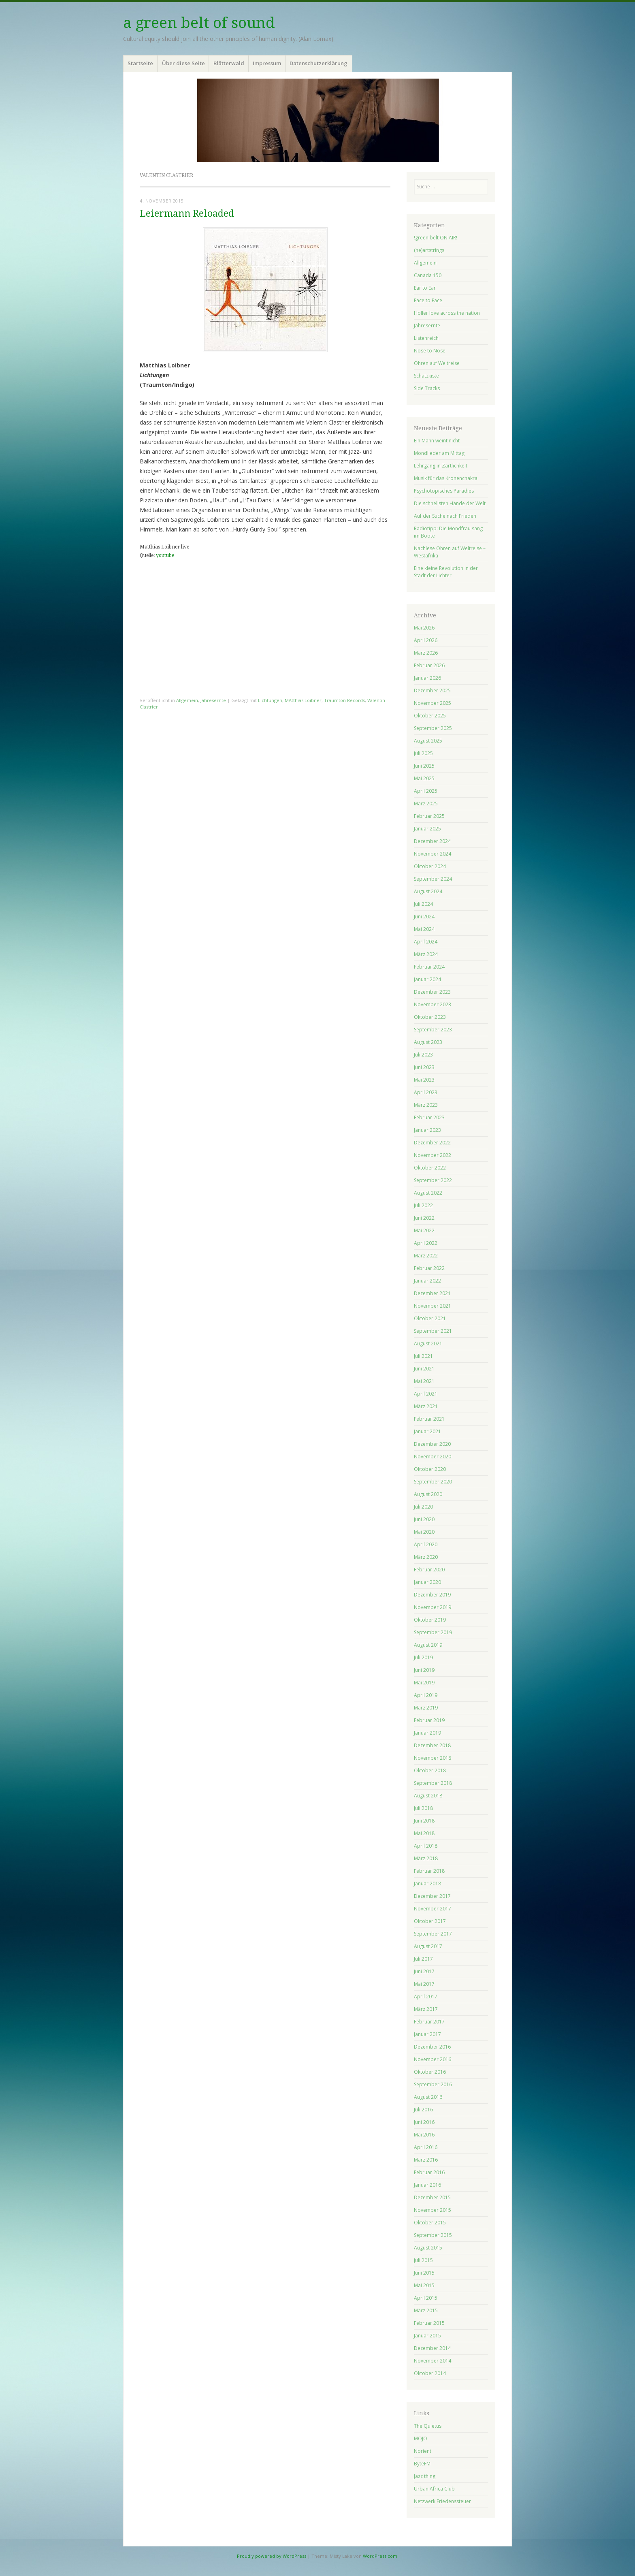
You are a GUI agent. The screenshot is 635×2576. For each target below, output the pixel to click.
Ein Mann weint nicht (437, 440)
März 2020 (426, 1557)
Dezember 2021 (432, 1293)
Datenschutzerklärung (318, 63)
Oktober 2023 (430, 1017)
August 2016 (428, 2097)
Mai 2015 (424, 2285)
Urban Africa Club (434, 2488)
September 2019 (433, 1632)
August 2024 (428, 891)
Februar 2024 (429, 966)
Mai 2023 (424, 1079)
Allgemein (187, 700)
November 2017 (432, 1908)
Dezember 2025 (432, 690)
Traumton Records (344, 700)
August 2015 (428, 2247)
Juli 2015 (423, 2260)
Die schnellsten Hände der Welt (450, 503)
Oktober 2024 (430, 866)
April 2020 (425, 1544)
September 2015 (433, 2235)
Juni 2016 (424, 2122)
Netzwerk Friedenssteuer (442, 2501)
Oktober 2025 (430, 715)
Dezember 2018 (432, 1745)
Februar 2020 (429, 1569)
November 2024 (432, 853)
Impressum (267, 63)
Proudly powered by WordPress (271, 2556)
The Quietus (427, 2425)
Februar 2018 (429, 1870)
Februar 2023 (429, 1117)
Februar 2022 (429, 1268)
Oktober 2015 (430, 2222)
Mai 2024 (424, 929)
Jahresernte (213, 700)
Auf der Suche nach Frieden (445, 515)
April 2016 (425, 2147)
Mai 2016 (424, 2134)
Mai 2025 (424, 778)
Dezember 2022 (432, 1142)
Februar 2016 (429, 2172)
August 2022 (428, 1192)
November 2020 (432, 1456)
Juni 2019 (424, 1670)
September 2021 (433, 1330)
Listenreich (426, 338)
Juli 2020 (423, 1506)
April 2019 (425, 1695)
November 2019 (432, 1607)
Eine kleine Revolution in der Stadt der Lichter (446, 572)
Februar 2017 (429, 2021)
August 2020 (428, 1494)
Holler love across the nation (447, 312)
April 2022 (425, 1243)
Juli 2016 (423, 2109)
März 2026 (426, 652)
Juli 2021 (423, 1356)
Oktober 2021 (430, 1318)
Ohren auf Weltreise (437, 363)
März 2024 (426, 954)
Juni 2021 (424, 1368)
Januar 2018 (427, 1883)
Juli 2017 (423, 1958)
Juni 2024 (424, 916)
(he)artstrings (429, 250)
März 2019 (426, 1707)
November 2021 (432, 1305)
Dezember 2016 (432, 2046)
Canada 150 (427, 275)
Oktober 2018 (430, 1770)
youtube (165, 555)
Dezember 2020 (432, 1444)
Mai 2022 (424, 1230)
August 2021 (428, 1343)
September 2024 (433, 878)
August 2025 (428, 740)
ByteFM (422, 2463)
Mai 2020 (424, 1531)
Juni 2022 (424, 1217)
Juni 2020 (424, 1519)
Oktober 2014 (430, 2373)
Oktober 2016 (430, 2071)
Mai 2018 (424, 1833)
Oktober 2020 (430, 1469)
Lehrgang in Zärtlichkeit (440, 465)
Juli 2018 (423, 1808)
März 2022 (426, 1255)
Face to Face (428, 300)
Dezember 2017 (432, 1896)
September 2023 (433, 1029)
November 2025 (432, 703)
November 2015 (432, 2210)
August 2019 (428, 1644)
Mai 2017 (424, 1984)
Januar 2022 (427, 1280)
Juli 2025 (423, 753)
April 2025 (425, 791)
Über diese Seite (183, 63)
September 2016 (433, 2084)
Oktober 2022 (430, 1167)
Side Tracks (427, 388)
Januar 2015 (427, 2335)
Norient (422, 2451)
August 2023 (428, 1042)
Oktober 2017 (430, 1921)
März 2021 (426, 1406)
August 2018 (428, 1795)
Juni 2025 (424, 765)
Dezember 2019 (432, 1594)
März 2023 (426, 1104)
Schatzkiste (426, 375)
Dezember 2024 (432, 841)
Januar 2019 (427, 1732)
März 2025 (426, 803)
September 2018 (433, 1783)
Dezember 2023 (432, 991)
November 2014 (432, 2360)
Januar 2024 (427, 979)
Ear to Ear (425, 287)
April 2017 (425, 1996)
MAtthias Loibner (303, 700)
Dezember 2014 (432, 2348)
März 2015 (426, 2310)
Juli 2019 (423, 1657)
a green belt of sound (199, 23)
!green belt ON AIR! (435, 237)
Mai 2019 (424, 1682)
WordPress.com (380, 2556)
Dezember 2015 (432, 2197)
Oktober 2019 (430, 1619)
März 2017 (426, 2009)
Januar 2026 (427, 677)
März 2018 (426, 1858)
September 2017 (433, 1933)
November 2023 (432, 1004)
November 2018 (432, 1757)
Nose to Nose (429, 350)
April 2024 (425, 941)
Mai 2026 (424, 627)
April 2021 (425, 1393)
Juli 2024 (423, 904)
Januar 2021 (427, 1431)
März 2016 (426, 2159)
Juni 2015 (424, 2272)
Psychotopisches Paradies (444, 490)
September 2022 (433, 1180)
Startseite (140, 63)
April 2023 (425, 1092)
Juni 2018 (424, 1820)
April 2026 (425, 640)
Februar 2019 (429, 1720)
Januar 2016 (427, 2184)
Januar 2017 (427, 2034)
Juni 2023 (424, 1067)
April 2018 (425, 1845)
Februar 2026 (429, 665)
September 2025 (433, 728)
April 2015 (425, 2297)
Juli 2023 (423, 1054)
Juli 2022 (423, 1205)
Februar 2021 (429, 1418)
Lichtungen (270, 700)
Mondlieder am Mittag (439, 453)
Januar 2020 (427, 1582)
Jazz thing (424, 2476)
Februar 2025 (429, 816)
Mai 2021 (424, 1381)
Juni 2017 (424, 1971)
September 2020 (433, 1481)
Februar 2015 (429, 2323)
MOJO (420, 2438)
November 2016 (432, 2059)
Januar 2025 (427, 828)
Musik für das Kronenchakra (445, 478)
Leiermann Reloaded (187, 213)
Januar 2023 (427, 1130)
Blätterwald (228, 63)
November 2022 (432, 1155)
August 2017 (428, 1946)
